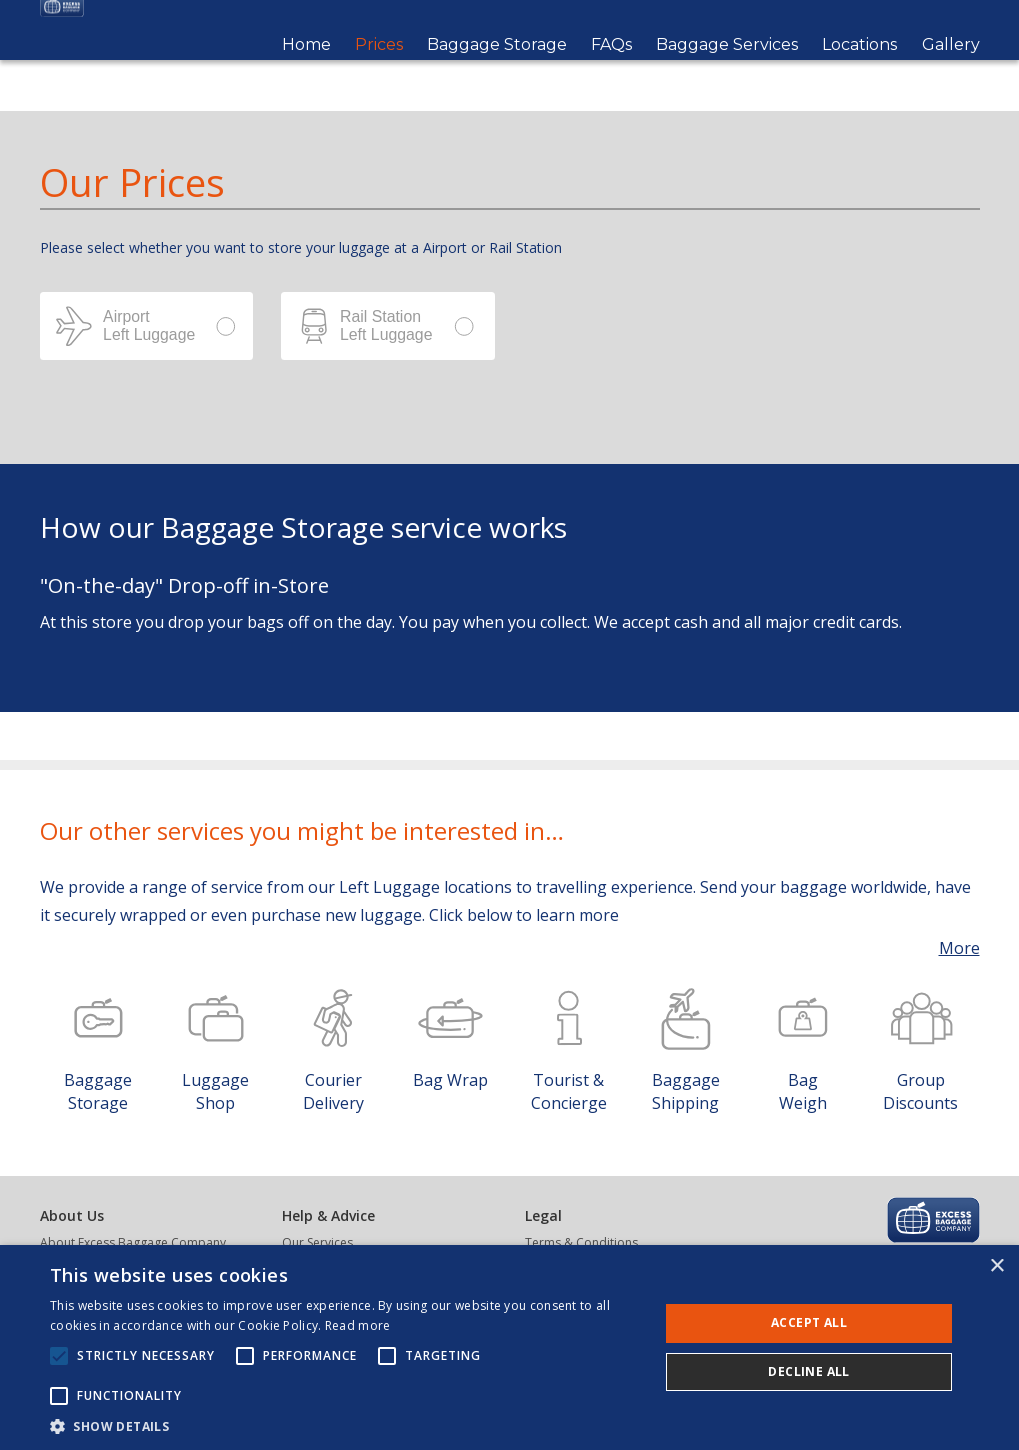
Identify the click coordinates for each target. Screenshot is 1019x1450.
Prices (379, 70)
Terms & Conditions (581, 1242)
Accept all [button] (809, 1322)
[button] (345, 1425)
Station (388, 325)
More (959, 948)
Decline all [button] (808, 1371)
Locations (859, 70)
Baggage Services (727, 70)
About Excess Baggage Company (133, 1242)
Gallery (951, 70)
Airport (147, 325)
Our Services (317, 1242)
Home (306, 70)
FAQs (611, 70)
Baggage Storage (497, 70)
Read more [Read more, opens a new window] (358, 1325)
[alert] (509, 1347)
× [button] (996, 1266)
